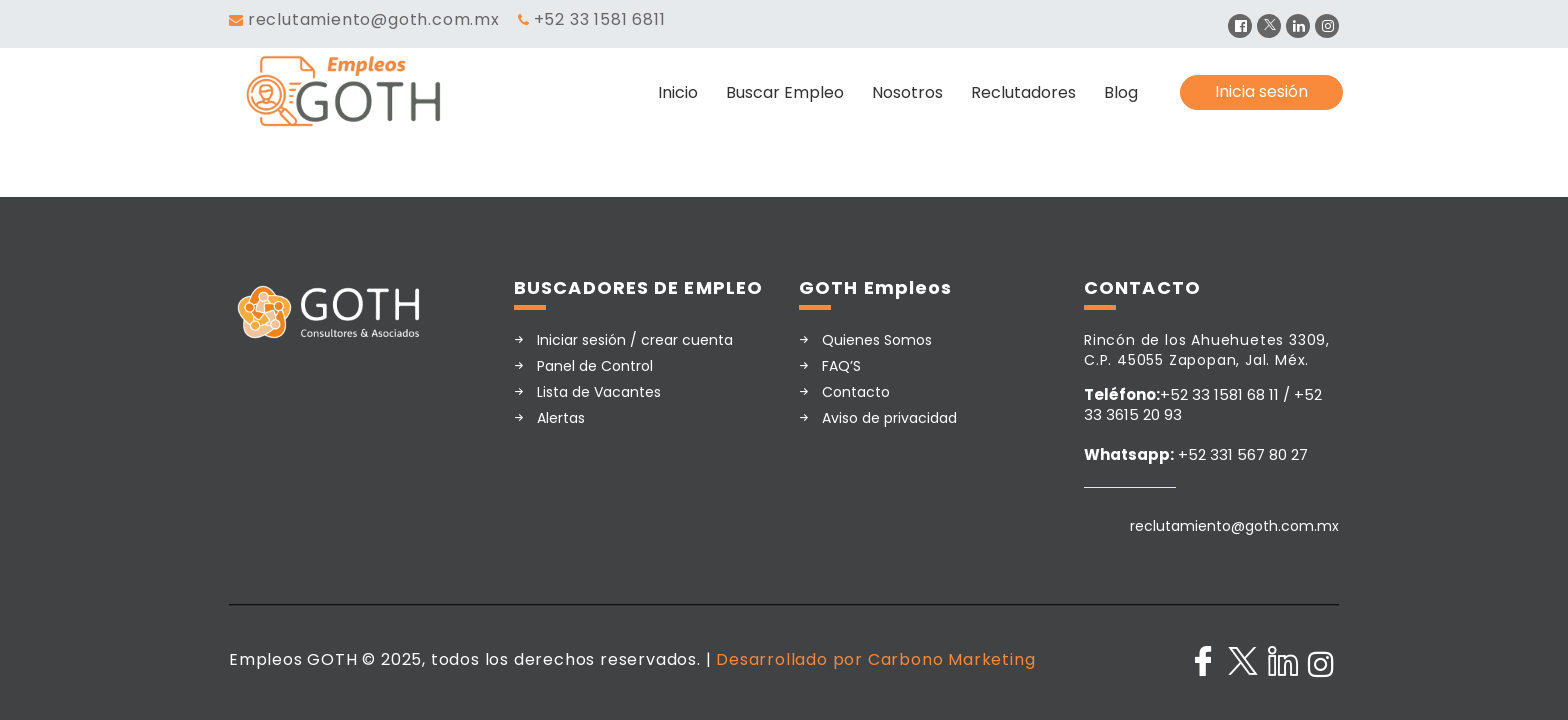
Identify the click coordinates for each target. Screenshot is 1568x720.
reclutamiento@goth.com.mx (374, 19)
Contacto (856, 392)
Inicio (678, 92)
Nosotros (907, 92)
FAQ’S (841, 366)
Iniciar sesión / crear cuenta (635, 340)
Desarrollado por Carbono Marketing (875, 659)
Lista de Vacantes (599, 392)
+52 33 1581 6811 (600, 19)
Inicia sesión (1261, 91)
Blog (1121, 92)
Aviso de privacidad (889, 418)
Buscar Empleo (785, 92)
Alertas (561, 418)
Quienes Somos (877, 340)
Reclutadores (1023, 92)
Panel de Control (595, 366)
